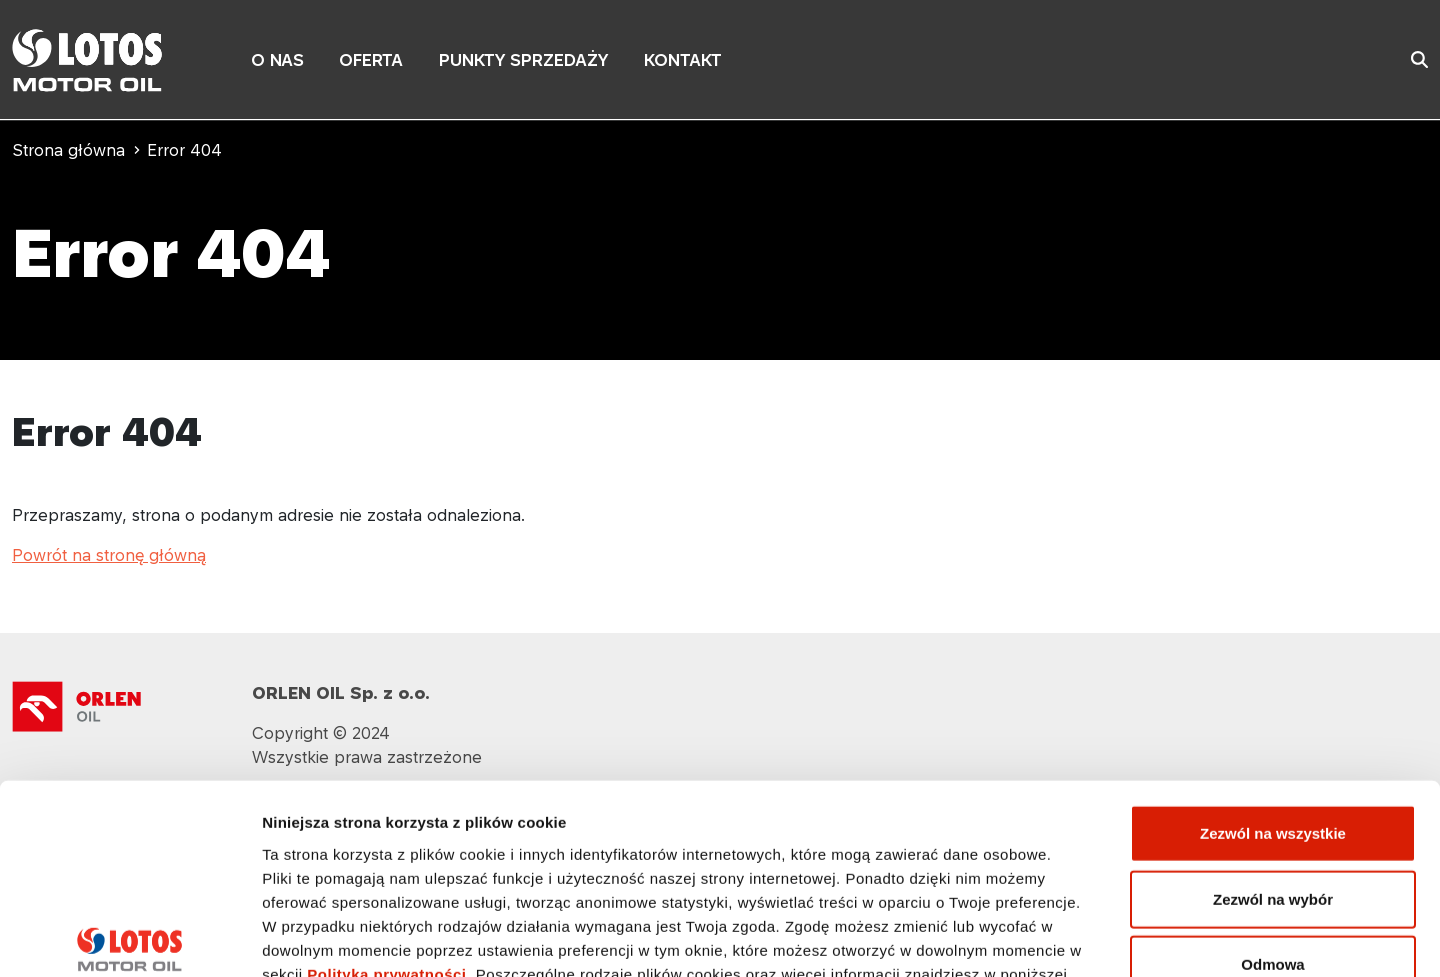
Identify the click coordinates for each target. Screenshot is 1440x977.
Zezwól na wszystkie (1273, 692)
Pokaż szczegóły (1067, 937)
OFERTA (371, 60)
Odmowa (1272, 823)
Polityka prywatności (386, 832)
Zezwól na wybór (1273, 758)
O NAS (277, 60)
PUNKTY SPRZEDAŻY (523, 60)
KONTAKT (683, 60)
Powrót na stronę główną (109, 555)
